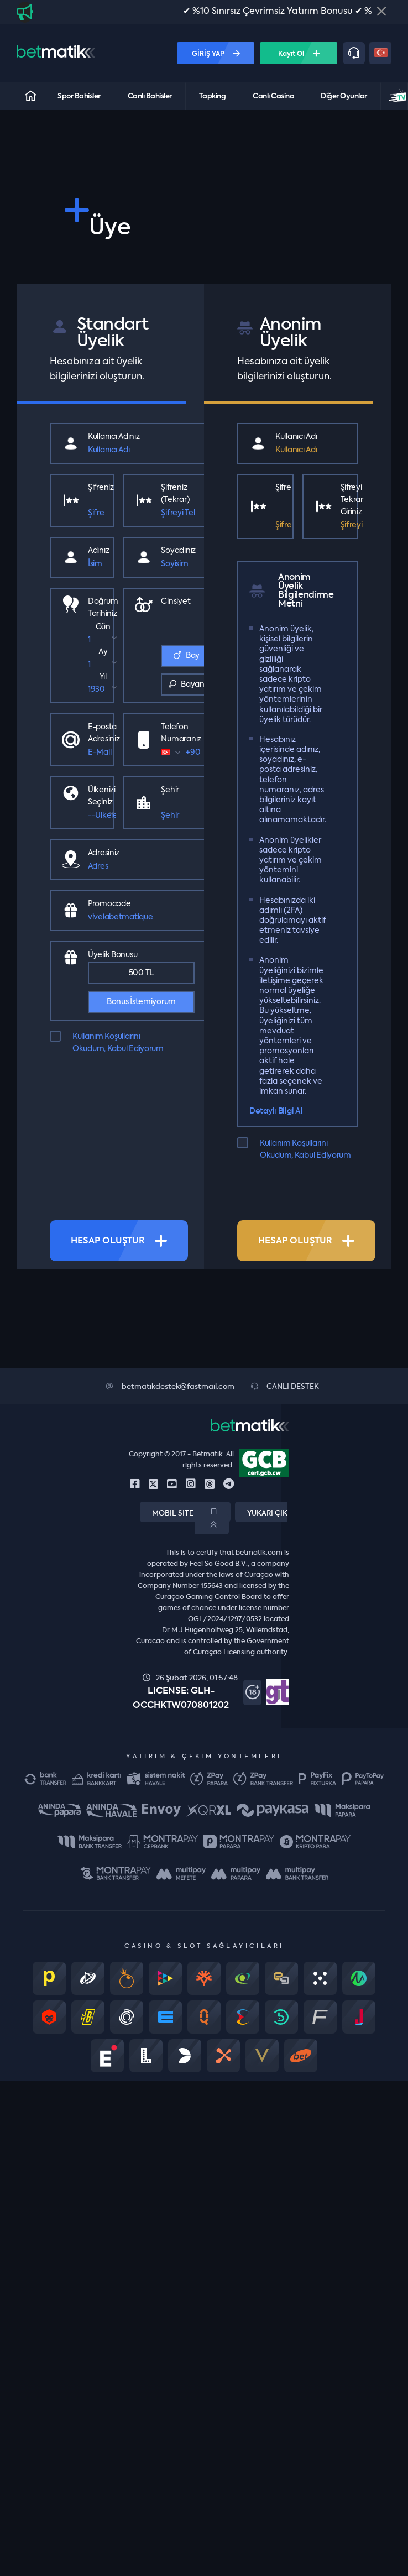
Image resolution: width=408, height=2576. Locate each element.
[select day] (103, 640)
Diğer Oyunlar (344, 96)
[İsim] (98, 564)
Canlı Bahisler (150, 96)
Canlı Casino (273, 96)
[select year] (103, 689)
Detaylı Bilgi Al (276, 1111)
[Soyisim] (178, 564)
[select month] (103, 665)
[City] (177, 815)
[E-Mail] (103, 752)
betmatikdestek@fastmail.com (170, 1387)
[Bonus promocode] (141, 917)
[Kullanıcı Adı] (141, 450)
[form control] (193, 752)
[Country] (102, 815)
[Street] (141, 866)
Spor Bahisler (79, 96)
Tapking (212, 96)
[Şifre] (101, 513)
